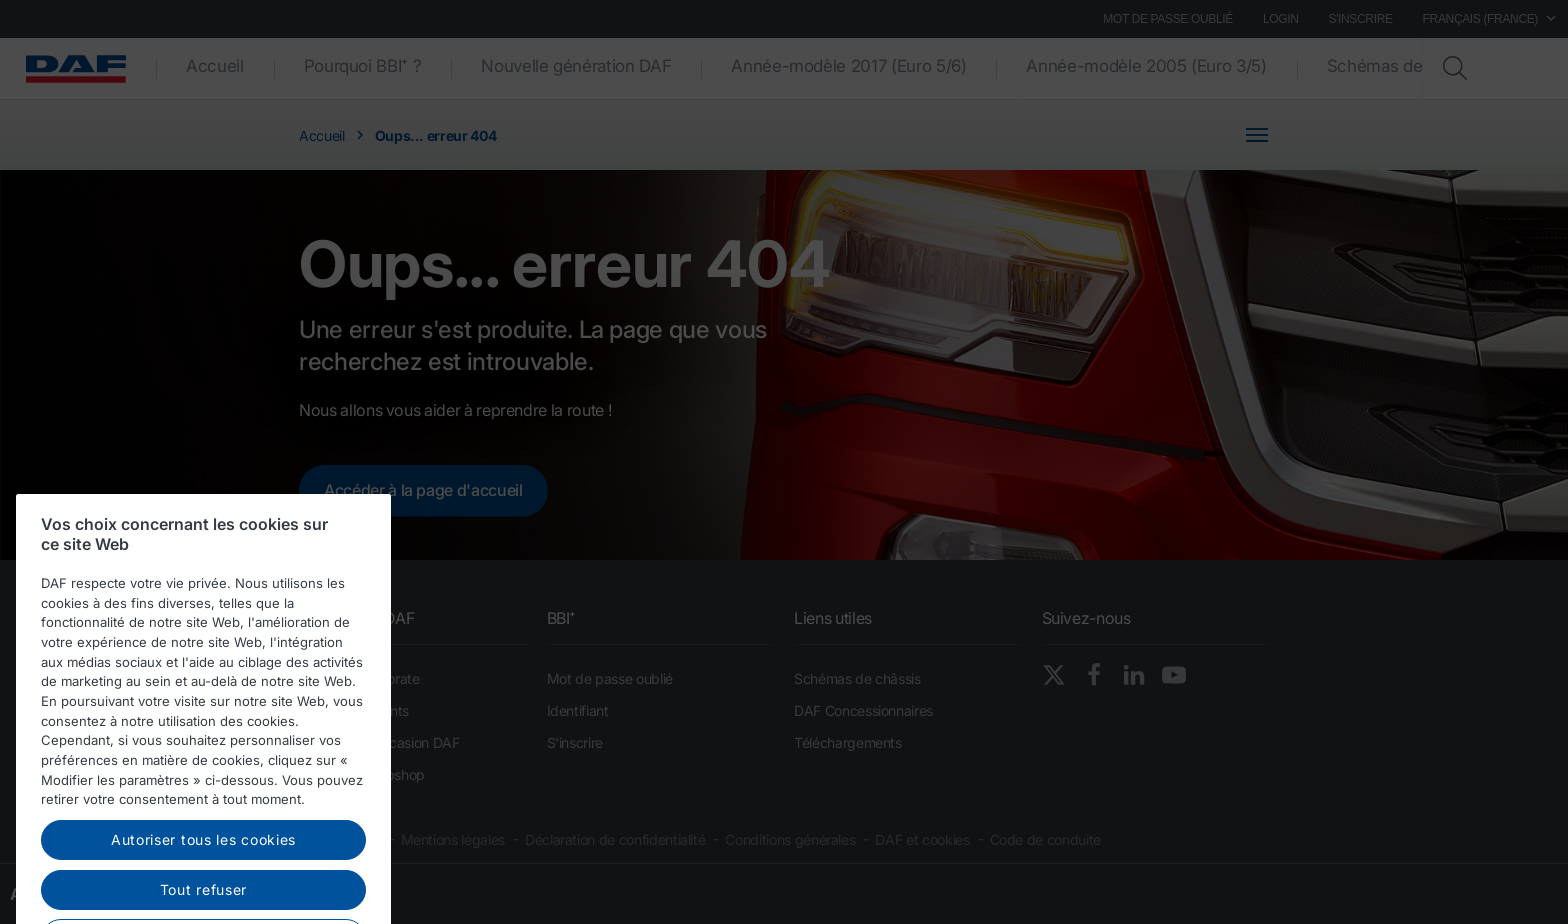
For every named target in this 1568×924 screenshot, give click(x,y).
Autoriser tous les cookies (203, 871)
